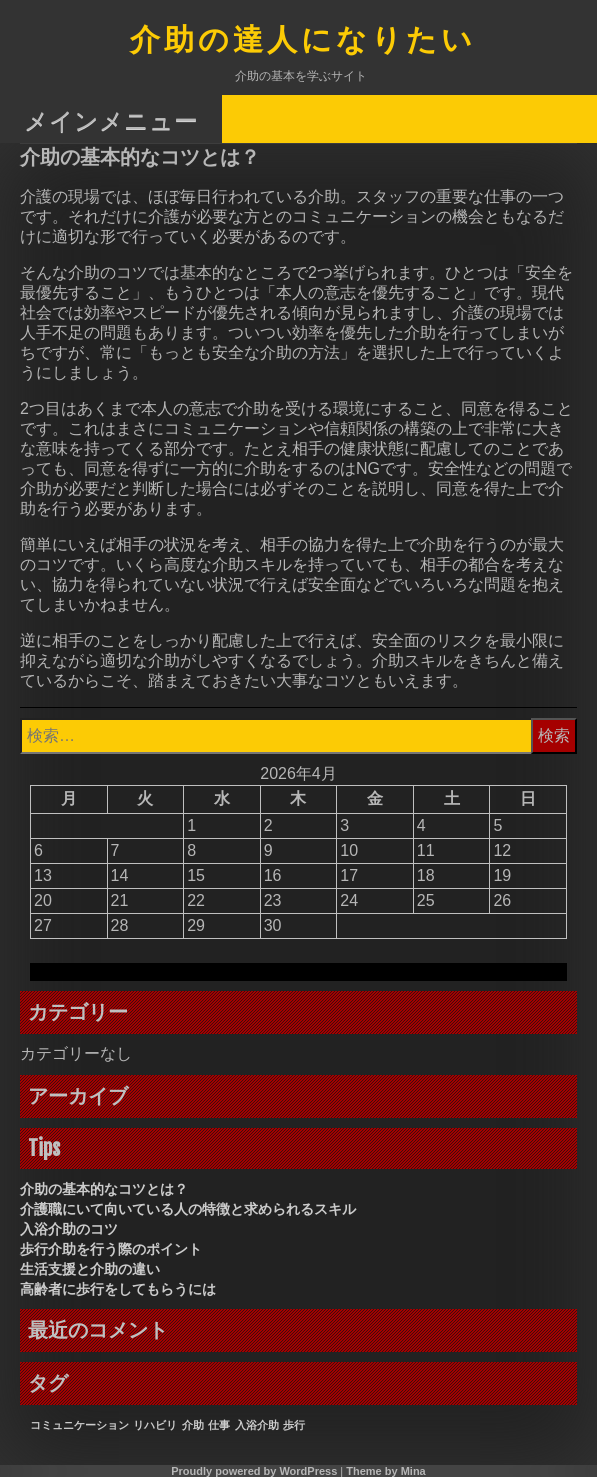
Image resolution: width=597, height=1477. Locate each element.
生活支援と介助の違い (90, 1269)
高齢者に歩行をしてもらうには (118, 1289)
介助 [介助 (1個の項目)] (193, 1425)
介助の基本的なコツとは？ (104, 1189)
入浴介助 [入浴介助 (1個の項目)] (257, 1425)
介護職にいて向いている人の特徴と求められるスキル (188, 1209)
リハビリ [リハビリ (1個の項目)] (155, 1425)
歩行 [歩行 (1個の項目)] (294, 1425)
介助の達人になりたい (303, 41)
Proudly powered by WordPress (254, 1471)
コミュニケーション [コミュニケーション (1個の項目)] (79, 1425)
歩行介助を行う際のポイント (111, 1249)
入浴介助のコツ (69, 1229)
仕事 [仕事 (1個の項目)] (219, 1425)
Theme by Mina (385, 1471)
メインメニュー (111, 120)
